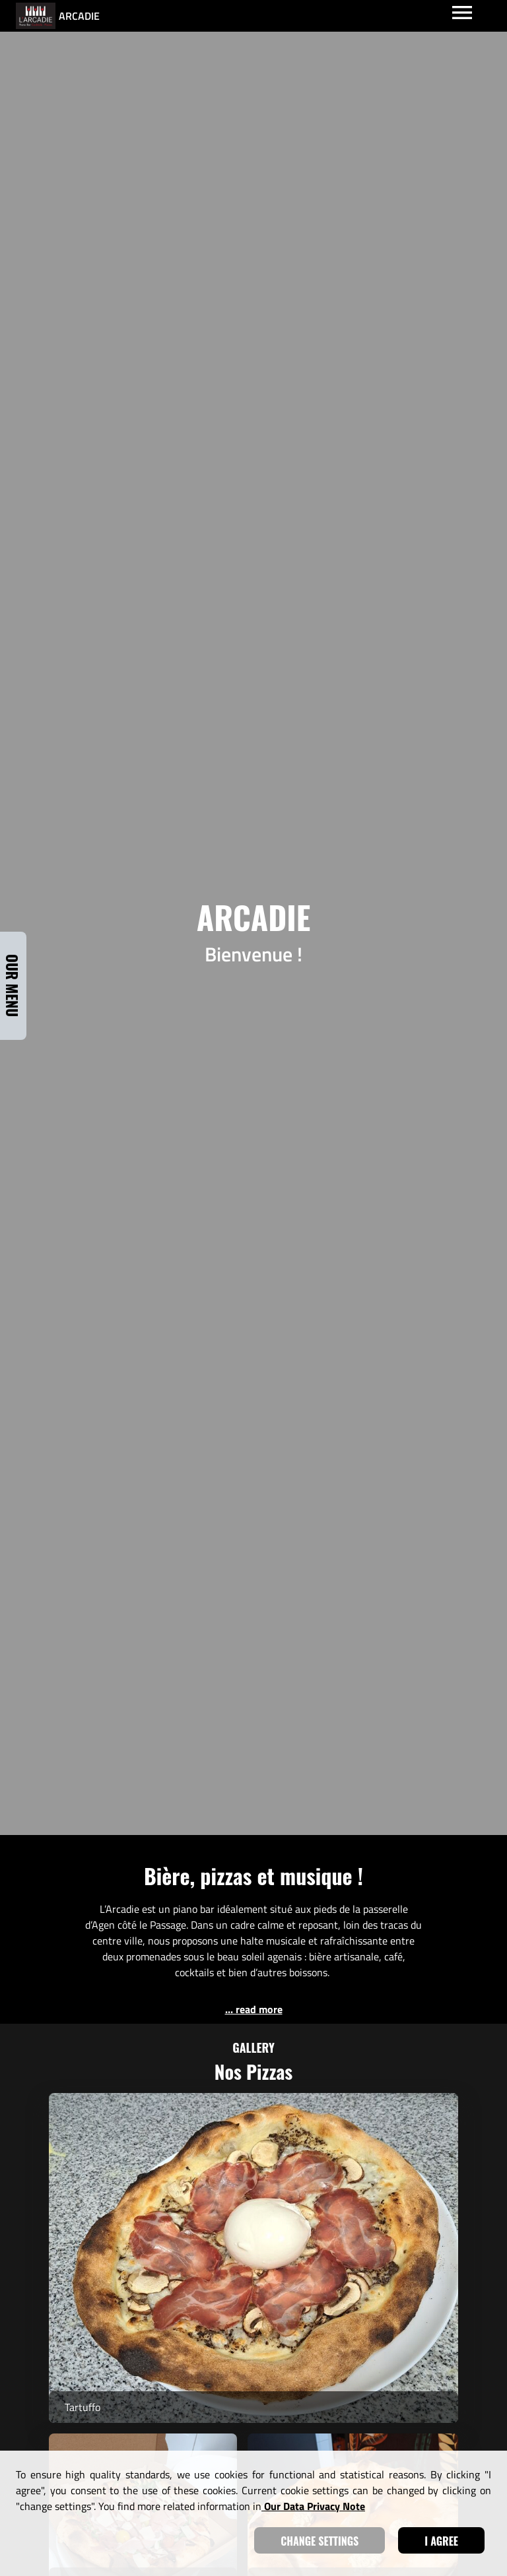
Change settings (319, 2541)
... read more (254, 2009)
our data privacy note (313, 2506)
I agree (441, 2541)
